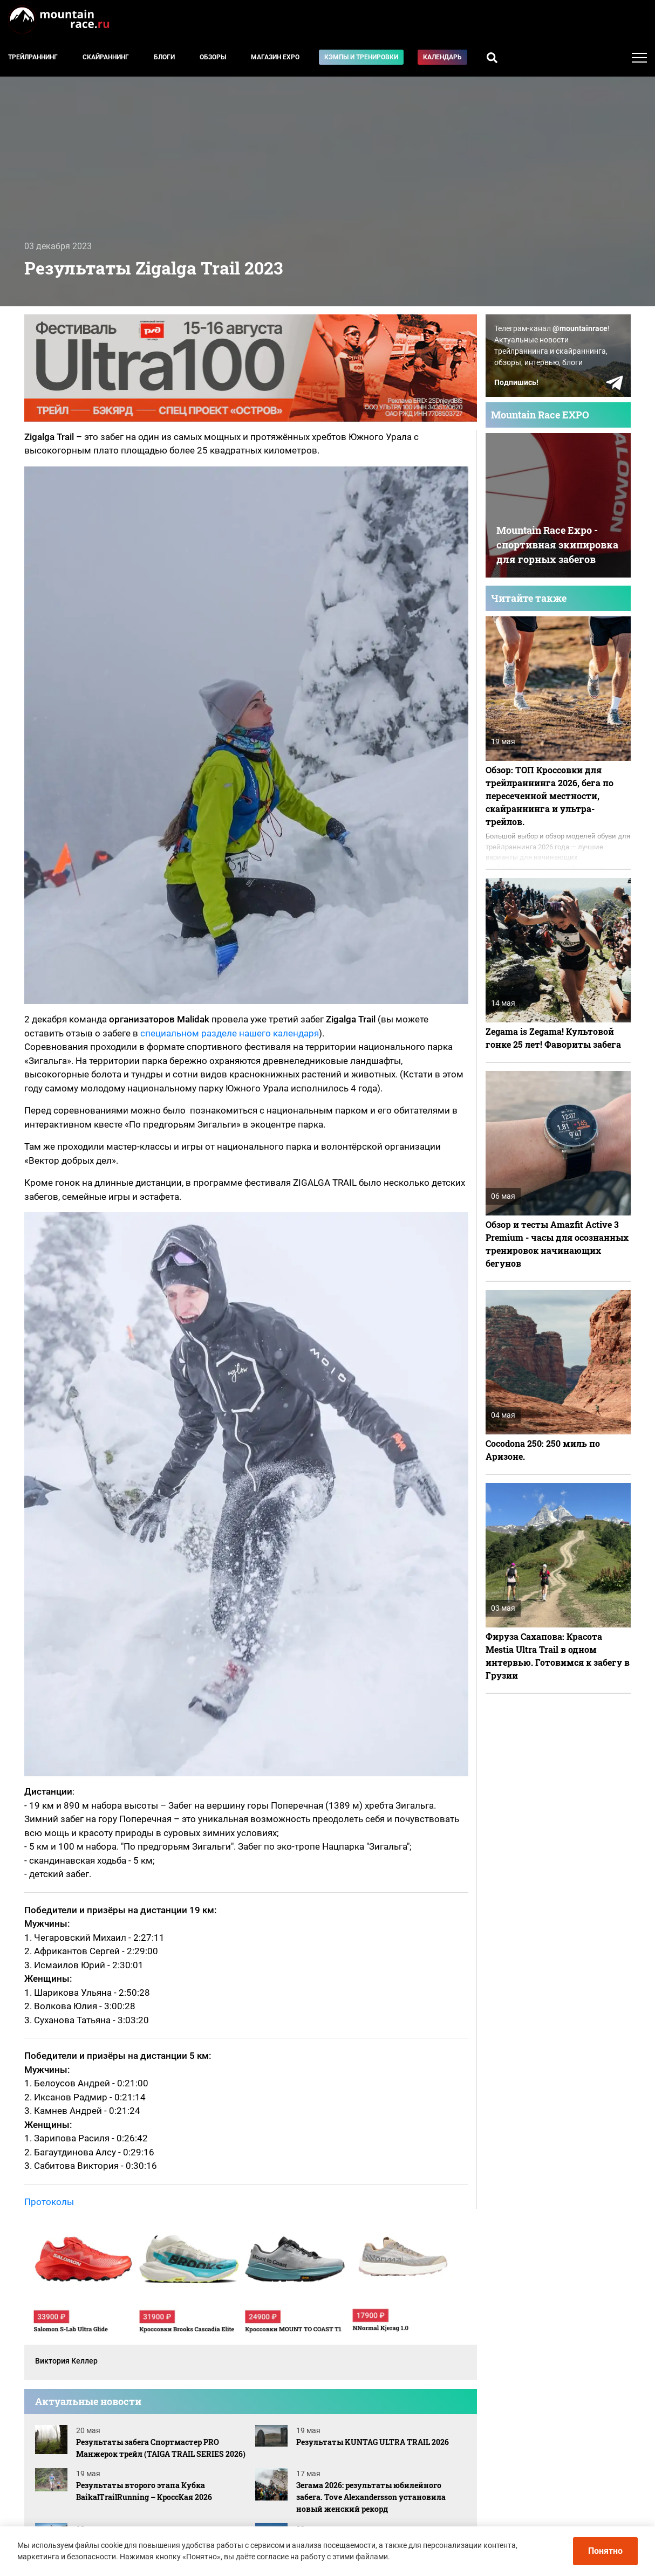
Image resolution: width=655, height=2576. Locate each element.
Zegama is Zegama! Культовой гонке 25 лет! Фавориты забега (553, 1038)
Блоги (164, 57)
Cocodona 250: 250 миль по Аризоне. (543, 1450)
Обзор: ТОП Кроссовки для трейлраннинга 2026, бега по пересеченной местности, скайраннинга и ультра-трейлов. (549, 795)
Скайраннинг (106, 57)
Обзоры (213, 57)
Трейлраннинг (33, 57)
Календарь (442, 57)
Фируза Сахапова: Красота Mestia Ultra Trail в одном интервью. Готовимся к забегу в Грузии (558, 1656)
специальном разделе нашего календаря (229, 1033)
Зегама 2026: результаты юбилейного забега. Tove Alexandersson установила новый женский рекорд (371, 2497)
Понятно (605, 2551)
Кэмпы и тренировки (361, 57)
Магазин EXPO (275, 57)
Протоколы (49, 2201)
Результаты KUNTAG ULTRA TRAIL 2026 (372, 2442)
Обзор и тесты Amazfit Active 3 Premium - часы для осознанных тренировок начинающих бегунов (557, 1244)
